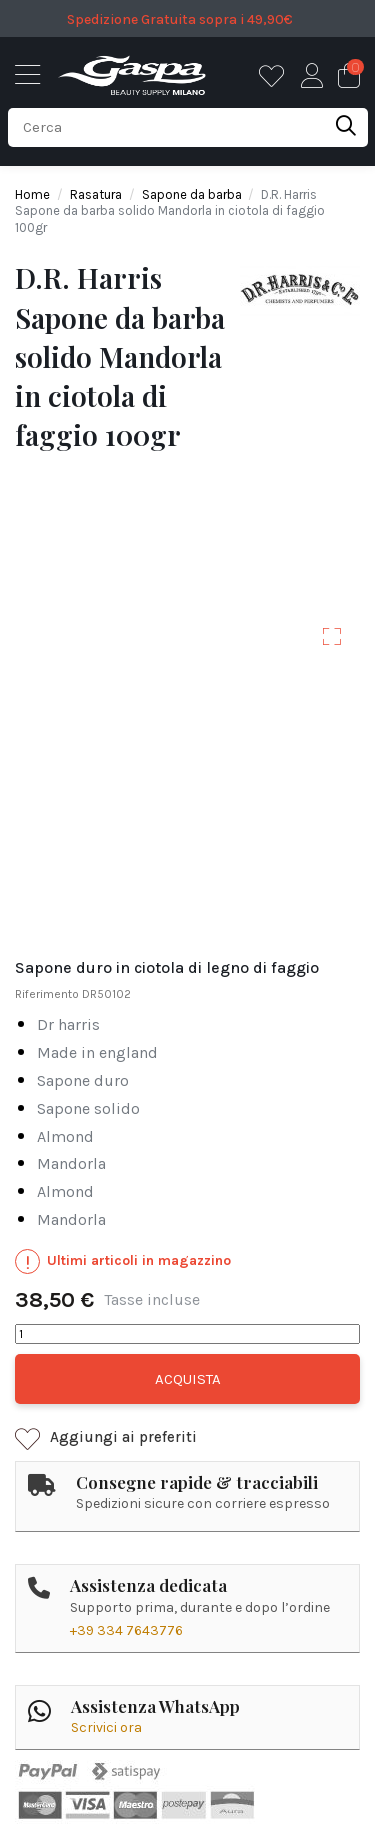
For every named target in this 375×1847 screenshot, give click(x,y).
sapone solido (88, 1109)
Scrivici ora (106, 1727)
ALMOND (65, 1137)
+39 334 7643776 (126, 1630)
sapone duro (83, 1081)
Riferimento (47, 994)
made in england (97, 1053)
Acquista (188, 1379)
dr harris (68, 1025)
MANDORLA (71, 1164)
